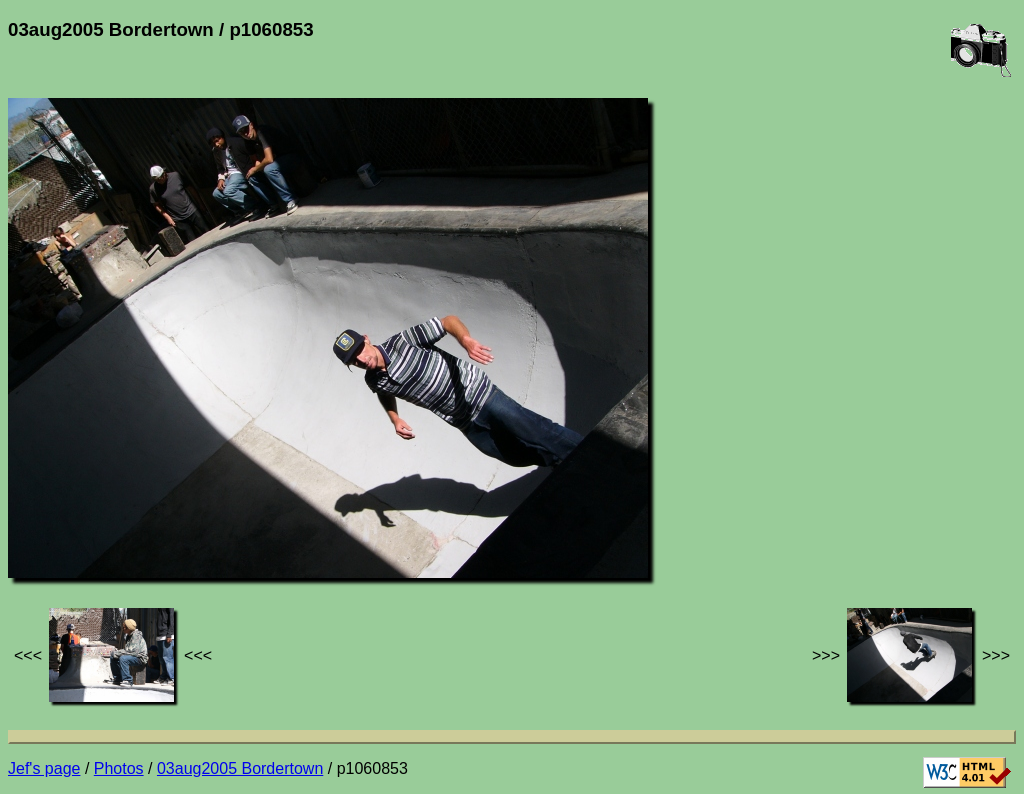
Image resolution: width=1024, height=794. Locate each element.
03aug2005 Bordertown (240, 768)
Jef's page (44, 768)
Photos (119, 768)
